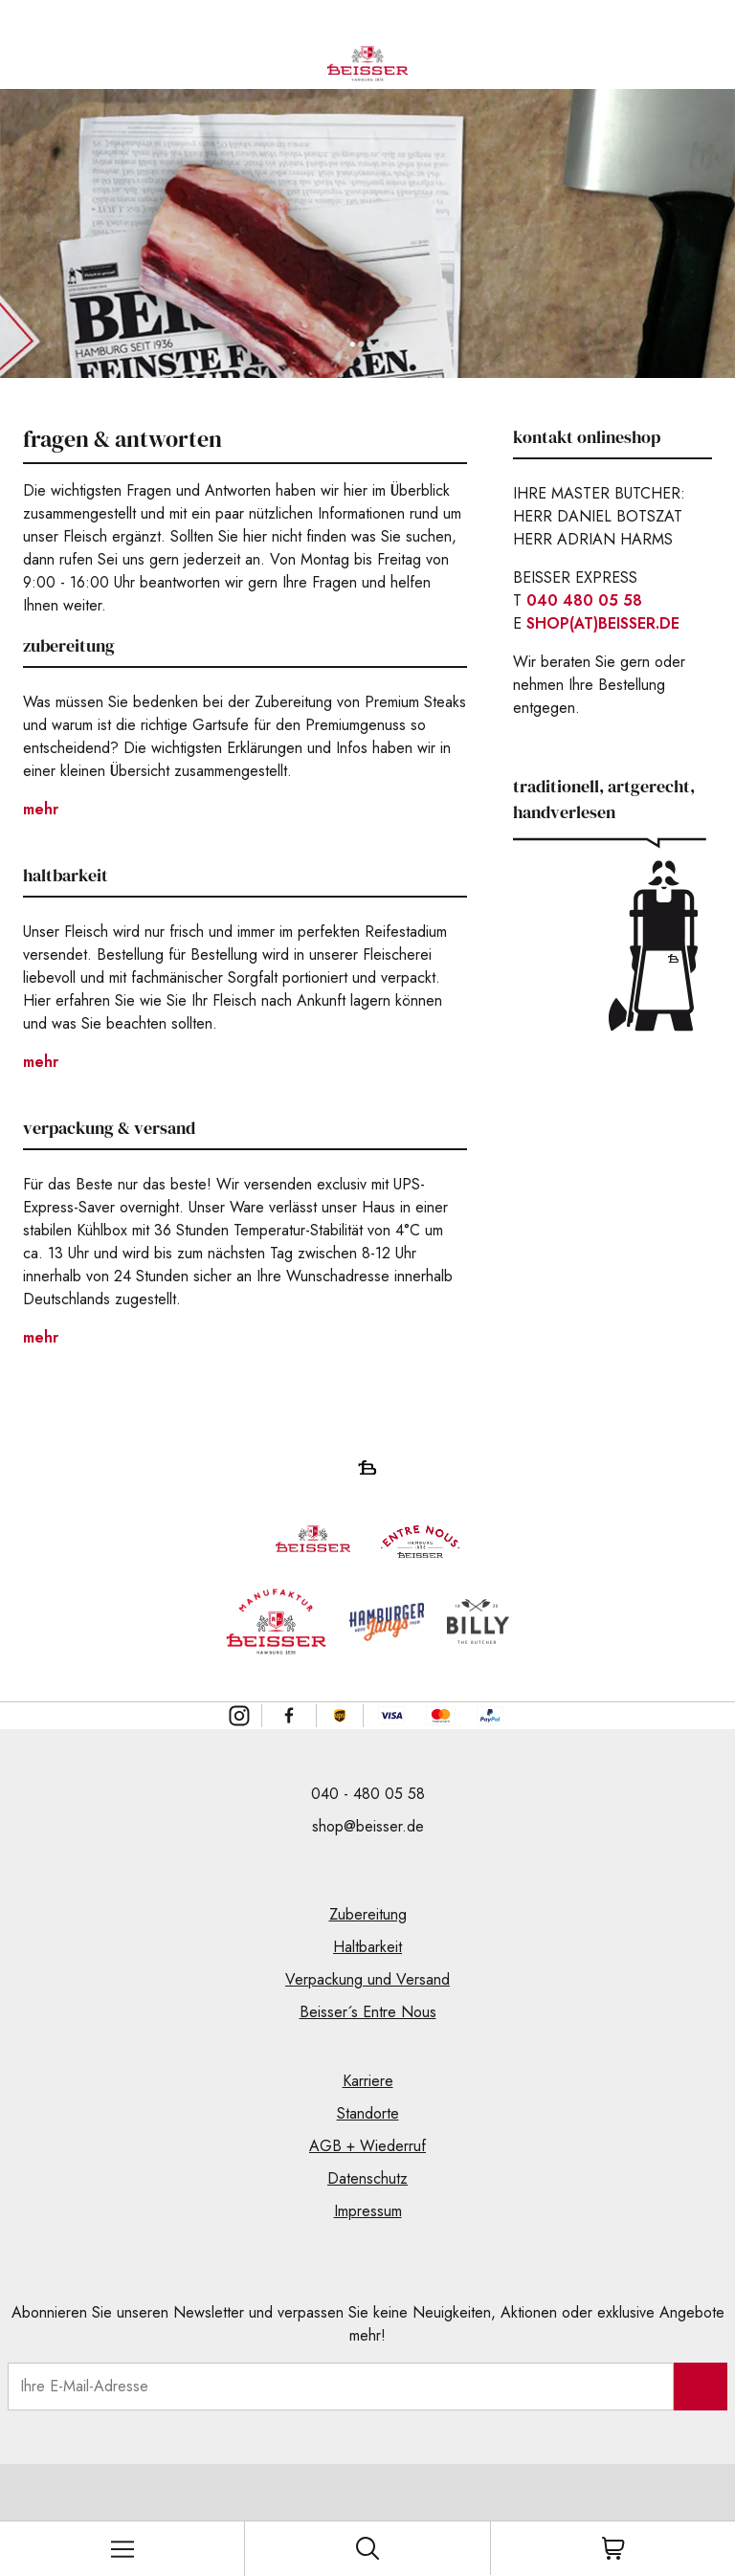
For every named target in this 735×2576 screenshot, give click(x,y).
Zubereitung (368, 1914)
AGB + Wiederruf (367, 2146)
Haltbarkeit (367, 1947)
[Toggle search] (367, 2548)
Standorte (368, 2113)
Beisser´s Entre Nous (368, 2012)
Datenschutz (367, 2178)
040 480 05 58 (584, 600)
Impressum (368, 2211)
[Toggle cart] (612, 2548)
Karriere (368, 2081)
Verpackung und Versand (367, 1979)
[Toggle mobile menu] (122, 2548)
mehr (40, 809)
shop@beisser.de (368, 1826)
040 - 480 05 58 (368, 1794)
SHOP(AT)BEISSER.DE (602, 623)
